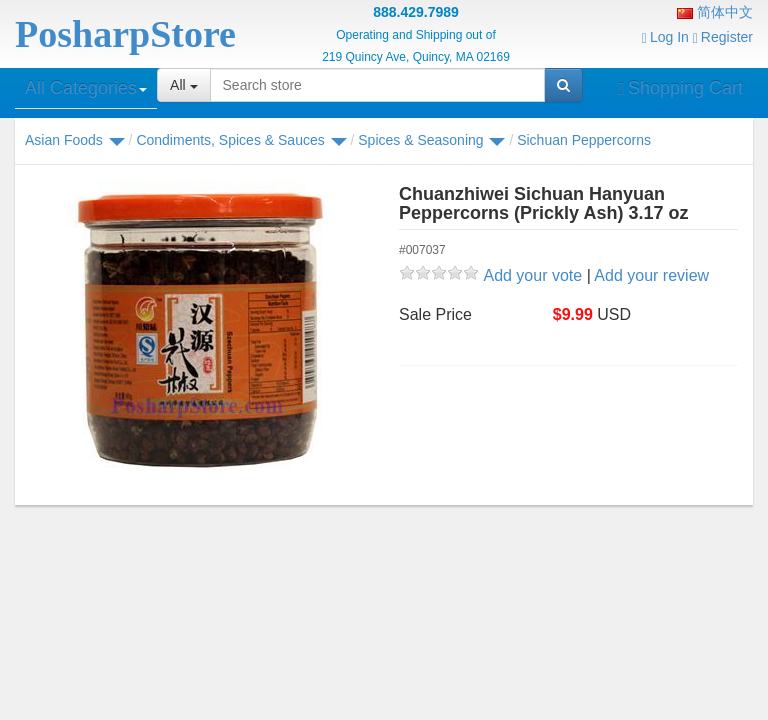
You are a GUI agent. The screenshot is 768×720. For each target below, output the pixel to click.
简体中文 (715, 12)
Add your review (651, 275)
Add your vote (532, 275)
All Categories (86, 88)
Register (723, 37)
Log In (665, 37)
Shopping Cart (680, 88)
